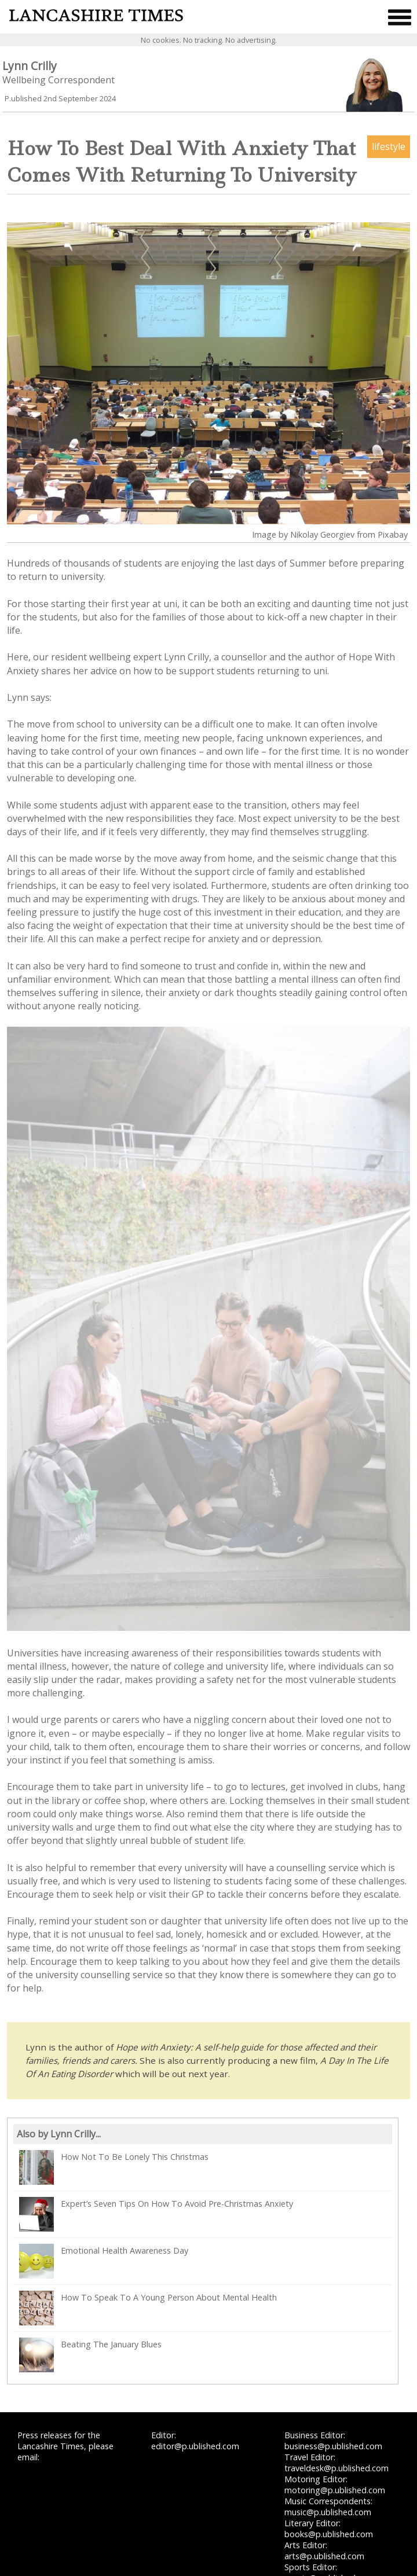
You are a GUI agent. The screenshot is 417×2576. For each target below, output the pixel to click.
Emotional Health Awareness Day (103, 2261)
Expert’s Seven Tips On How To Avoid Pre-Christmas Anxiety (156, 2214)
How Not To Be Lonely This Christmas (114, 2167)
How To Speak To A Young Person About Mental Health (148, 2308)
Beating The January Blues (90, 2355)
